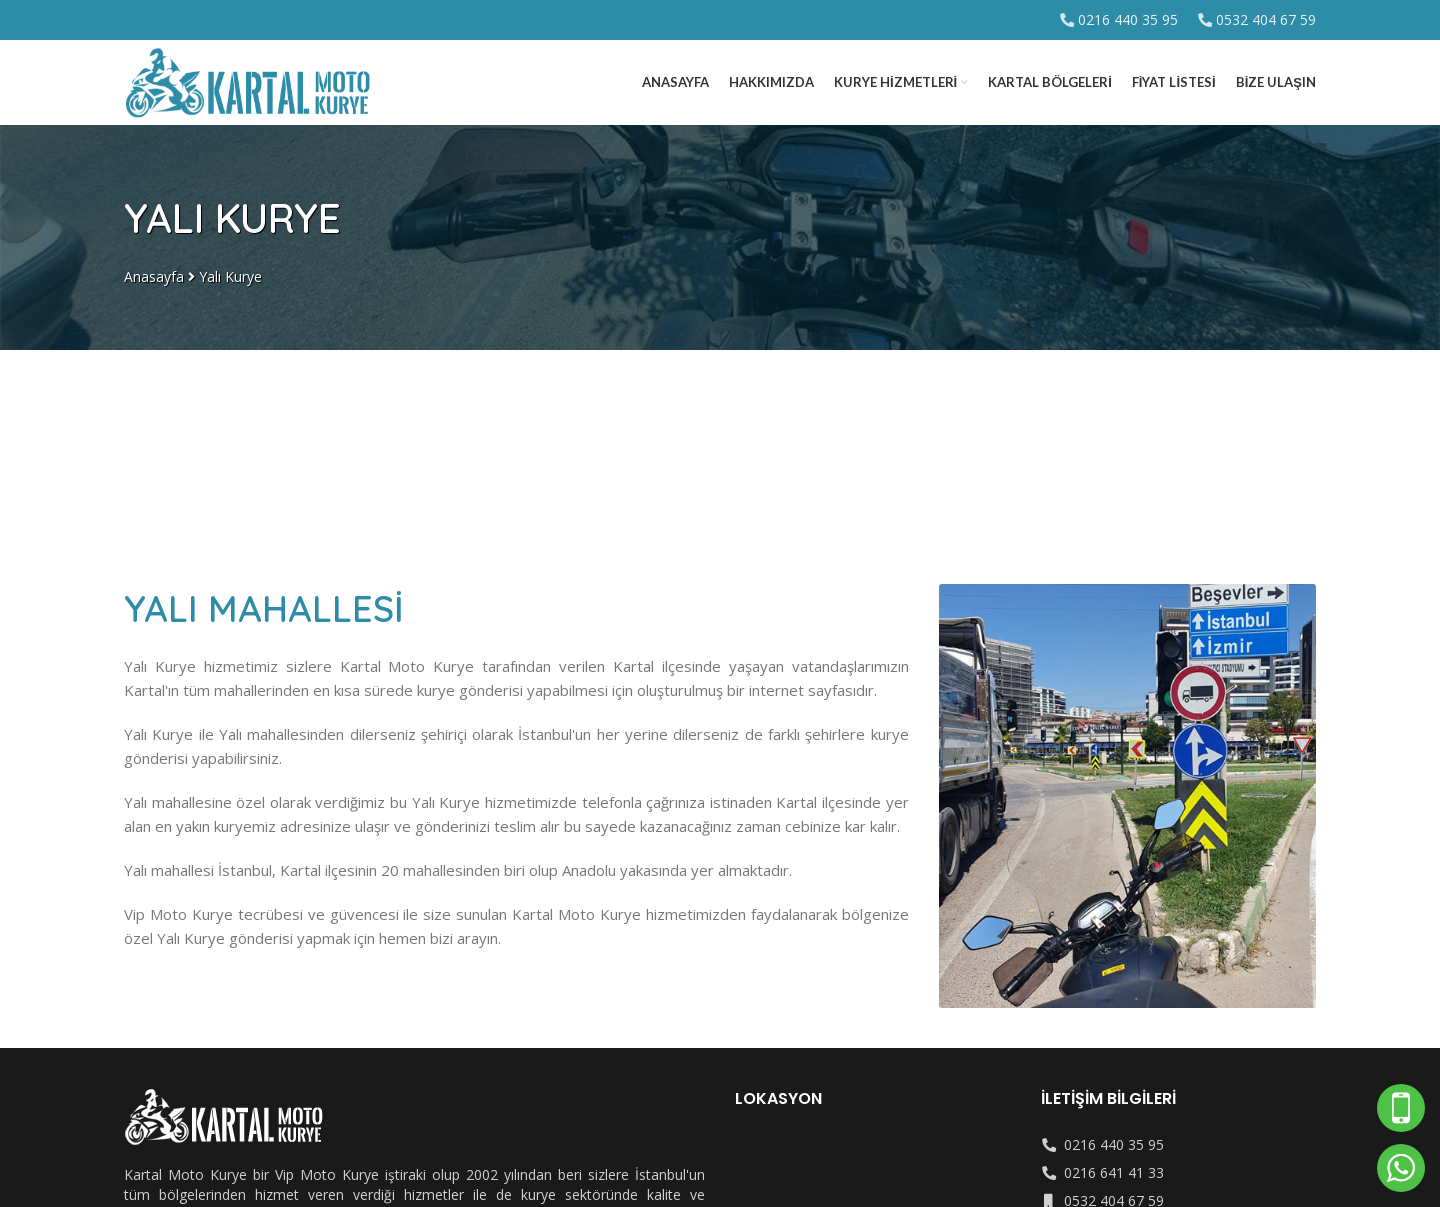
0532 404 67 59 (1266, 19)
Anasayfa (154, 276)
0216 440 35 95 (1128, 19)
